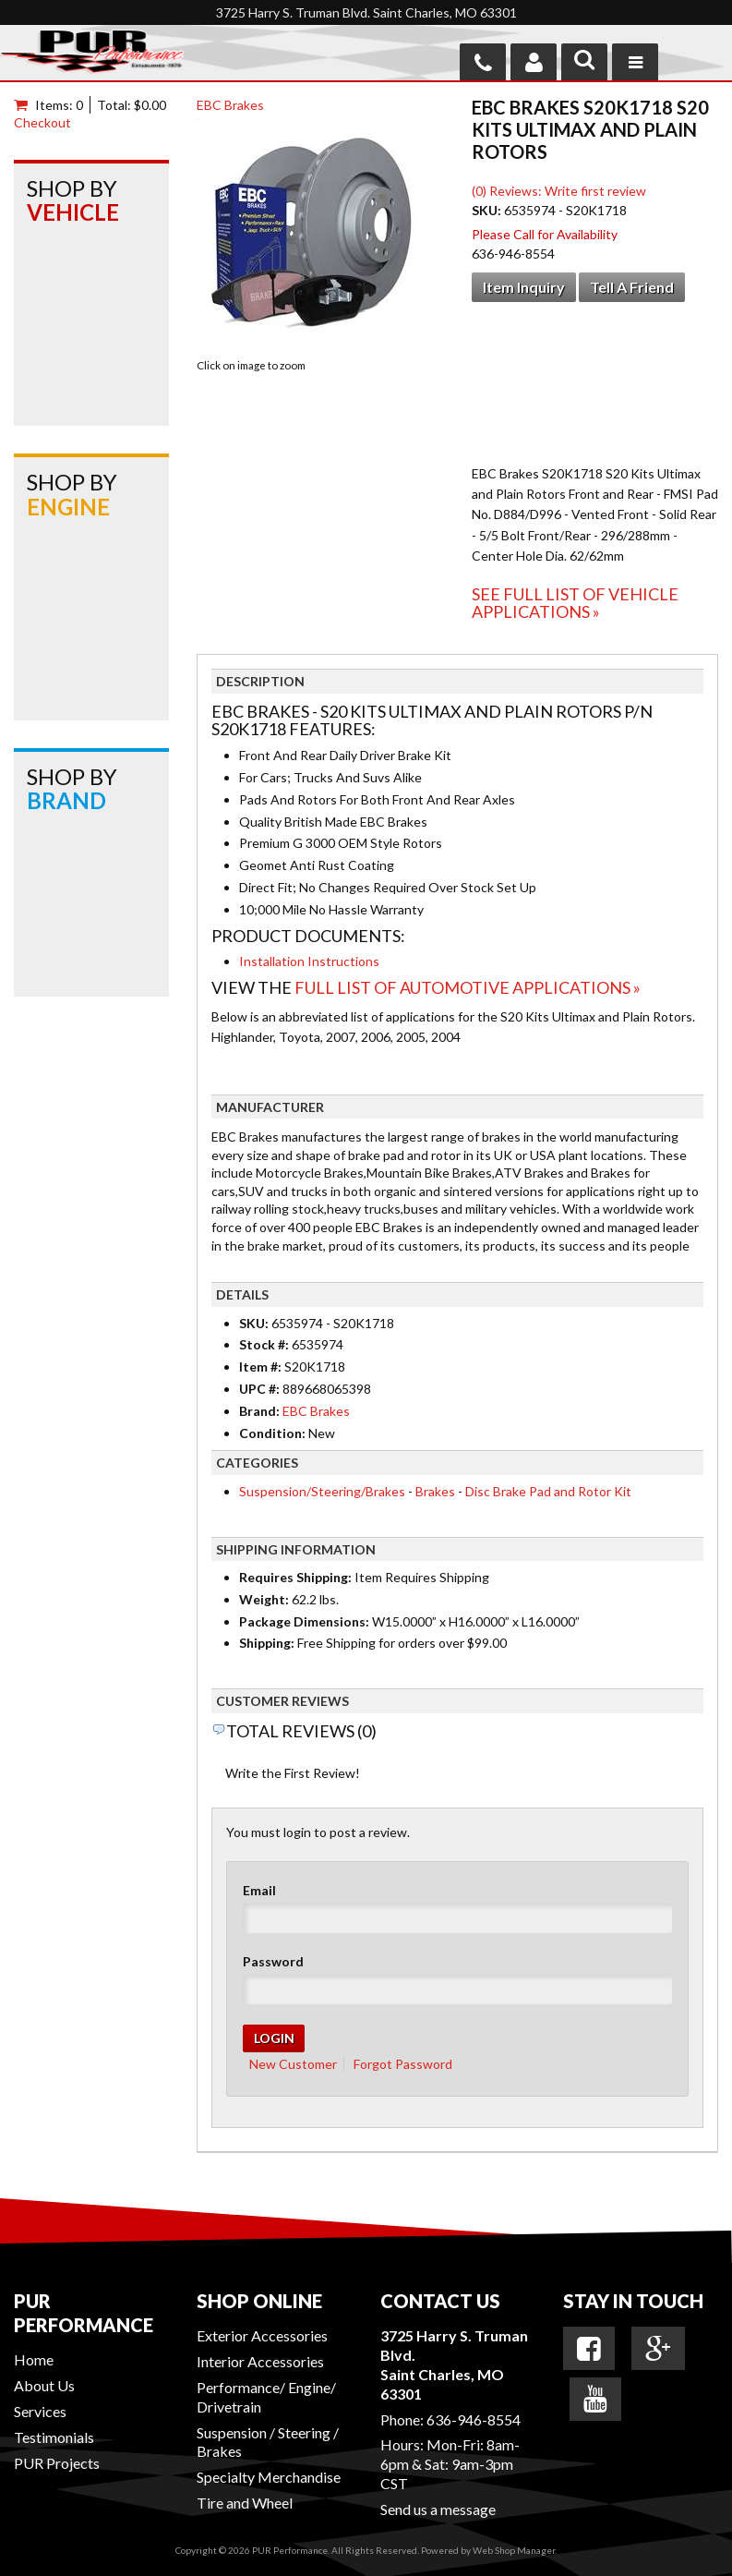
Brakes (435, 1491)
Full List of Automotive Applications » (467, 987)
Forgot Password (403, 2064)
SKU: (488, 210)
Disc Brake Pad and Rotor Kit (548, 1491)
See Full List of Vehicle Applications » (575, 603)
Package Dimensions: (304, 1621)
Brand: (259, 1411)
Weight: (264, 1599)
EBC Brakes (230, 105)
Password (273, 1961)
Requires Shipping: (295, 1577)
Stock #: (265, 1344)
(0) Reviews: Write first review (559, 191)
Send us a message (438, 2509)
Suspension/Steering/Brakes (322, 1491)
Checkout (42, 122)
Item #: (261, 1366)
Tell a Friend (632, 287)
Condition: (272, 1433)
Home (34, 2359)
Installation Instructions (309, 961)
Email (259, 1890)
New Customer (293, 2064)
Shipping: (266, 1643)
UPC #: (260, 1389)
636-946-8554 (473, 2419)
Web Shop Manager (514, 2550)
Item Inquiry (524, 287)
